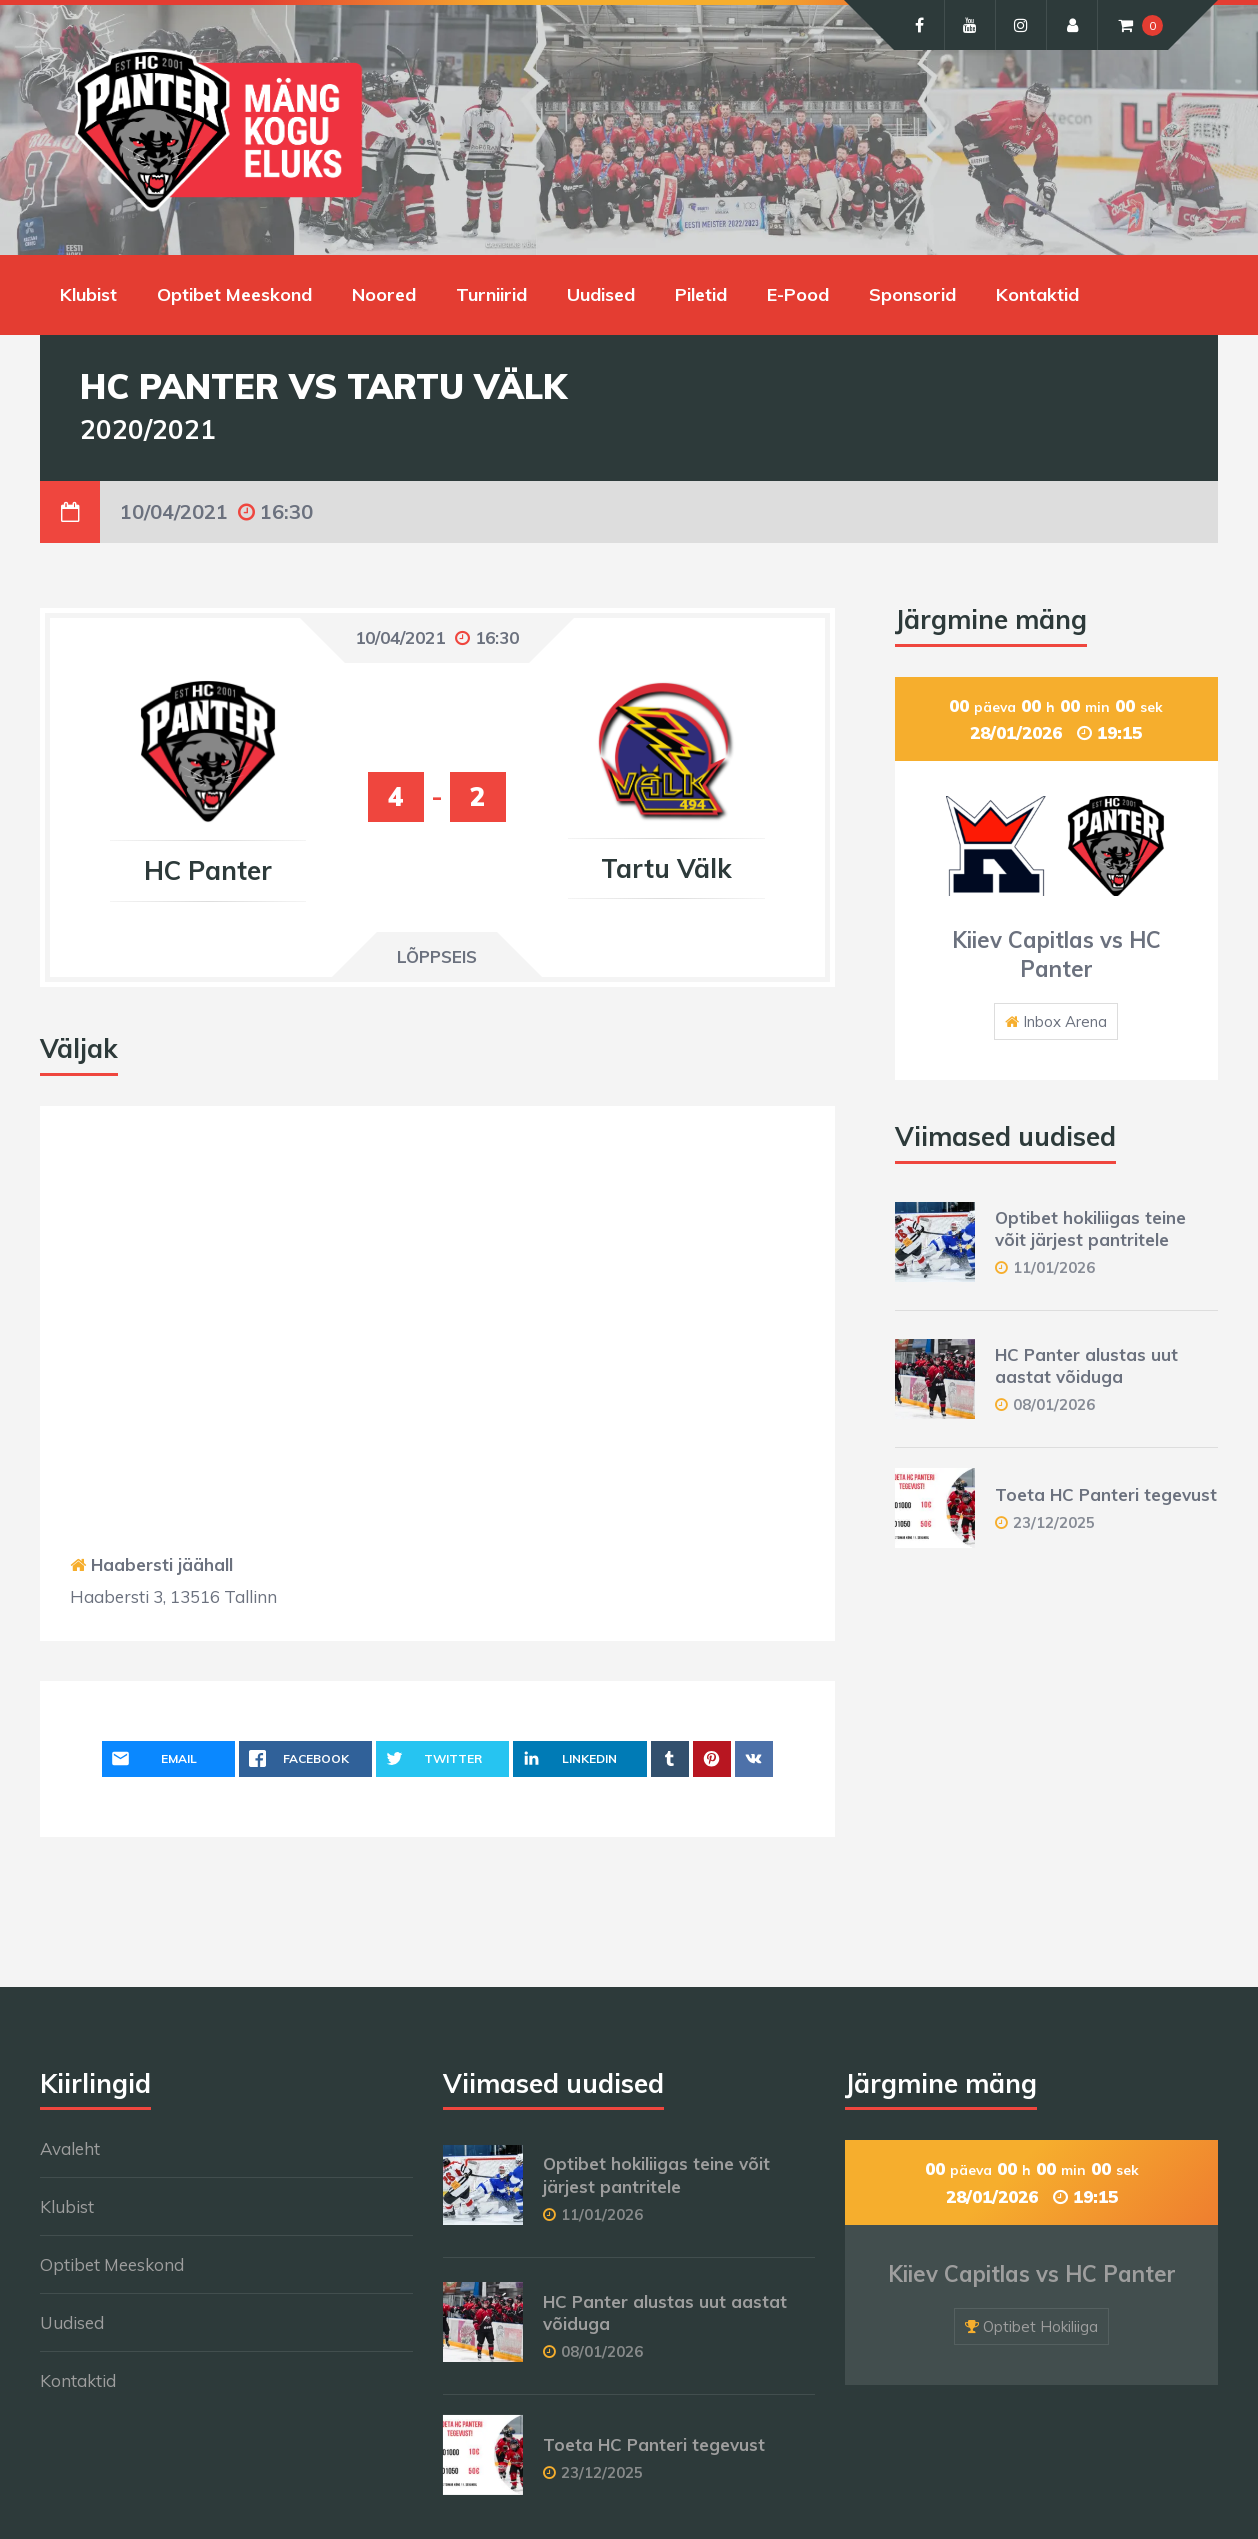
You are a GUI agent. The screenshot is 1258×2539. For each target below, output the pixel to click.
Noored (384, 294)
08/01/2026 (1054, 1404)
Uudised (601, 294)
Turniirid (491, 294)
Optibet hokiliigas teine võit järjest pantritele (1090, 1228)
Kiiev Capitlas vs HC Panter (1056, 954)
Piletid (701, 294)
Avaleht (70, 2148)
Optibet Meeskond (234, 294)
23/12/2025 (1054, 1522)
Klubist (88, 294)
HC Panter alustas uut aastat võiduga (1086, 1365)
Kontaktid (1037, 294)
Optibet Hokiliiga (1040, 2326)
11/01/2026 (1054, 1267)
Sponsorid (912, 294)
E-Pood (798, 294)
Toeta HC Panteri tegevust (1106, 1494)
